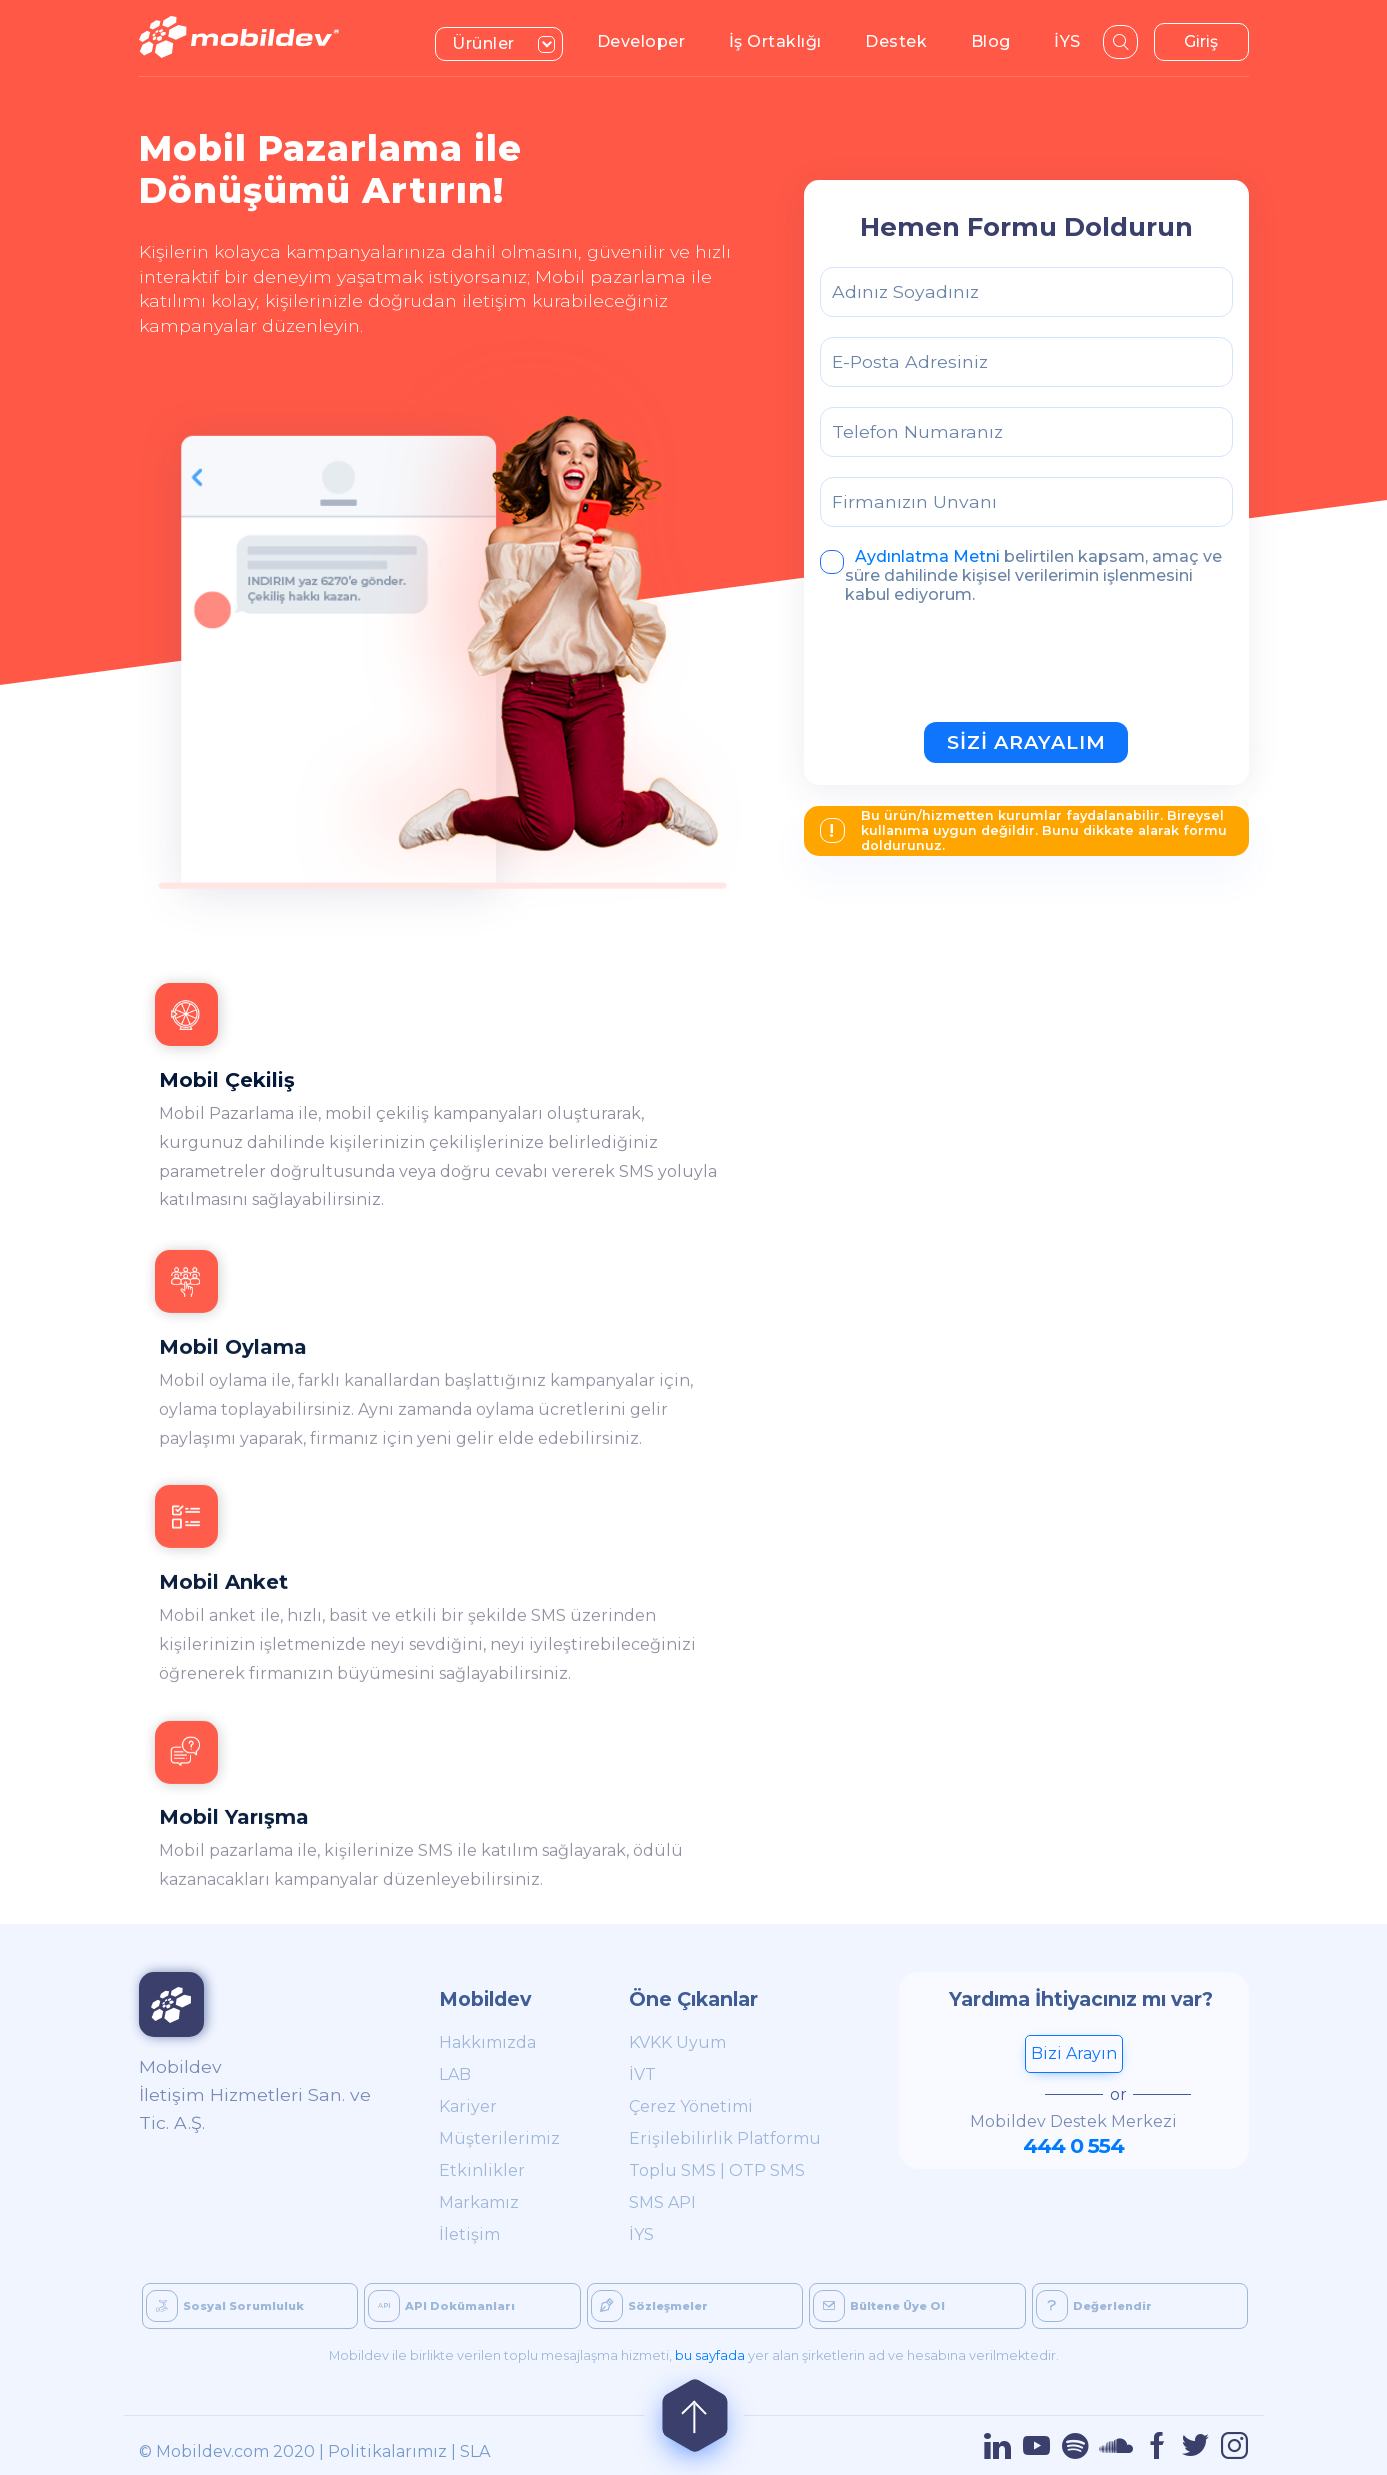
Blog (999, 40)
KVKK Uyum (677, 2042)
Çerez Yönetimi (691, 2106)
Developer (649, 40)
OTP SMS (767, 2170)
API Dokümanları (441, 2306)
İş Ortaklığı (784, 40)
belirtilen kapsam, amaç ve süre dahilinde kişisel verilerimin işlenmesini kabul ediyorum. (1021, 575)
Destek (904, 40)
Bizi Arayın (1074, 2053)
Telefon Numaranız (917, 431)
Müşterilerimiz (499, 2138)
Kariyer (468, 2106)
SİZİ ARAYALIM (1026, 742)
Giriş (1201, 41)
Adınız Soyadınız (905, 291)
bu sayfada (710, 2355)
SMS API (662, 2202)
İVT (642, 2074)
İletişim (469, 2234)
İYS (1075, 40)
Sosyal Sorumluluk (225, 2306)
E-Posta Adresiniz (910, 361)
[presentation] (972, 667)
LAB (455, 2074)
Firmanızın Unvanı (914, 501)
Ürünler (507, 42)
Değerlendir (1094, 2306)
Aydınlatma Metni (927, 556)
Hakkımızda (487, 2042)
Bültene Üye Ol (879, 2306)
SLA (475, 2451)
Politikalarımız (387, 2451)
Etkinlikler (482, 2170)
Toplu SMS (672, 2170)
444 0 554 (1073, 2145)
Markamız (479, 2202)
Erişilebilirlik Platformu (725, 2138)
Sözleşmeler (649, 2306)
